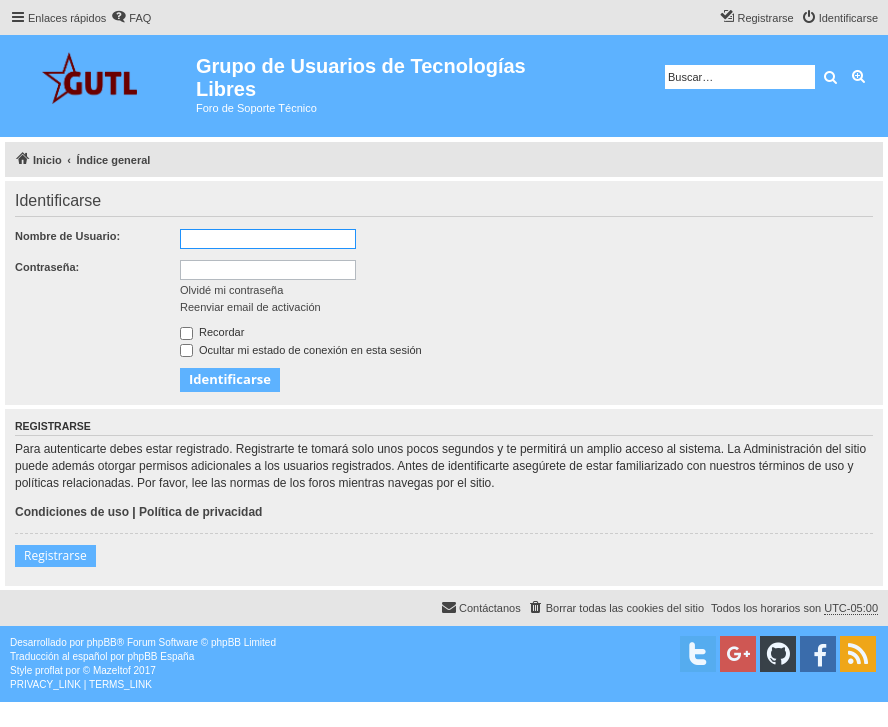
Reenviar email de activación (250, 307)
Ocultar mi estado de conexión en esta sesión (301, 350)
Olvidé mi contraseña (231, 290)
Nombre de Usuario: (67, 236)
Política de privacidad (200, 512)
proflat (49, 670)
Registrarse (55, 555)
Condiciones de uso (72, 512)
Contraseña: (47, 267)
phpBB (102, 642)
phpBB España (160, 656)
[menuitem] (131, 18)
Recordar (212, 332)
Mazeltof (112, 670)
